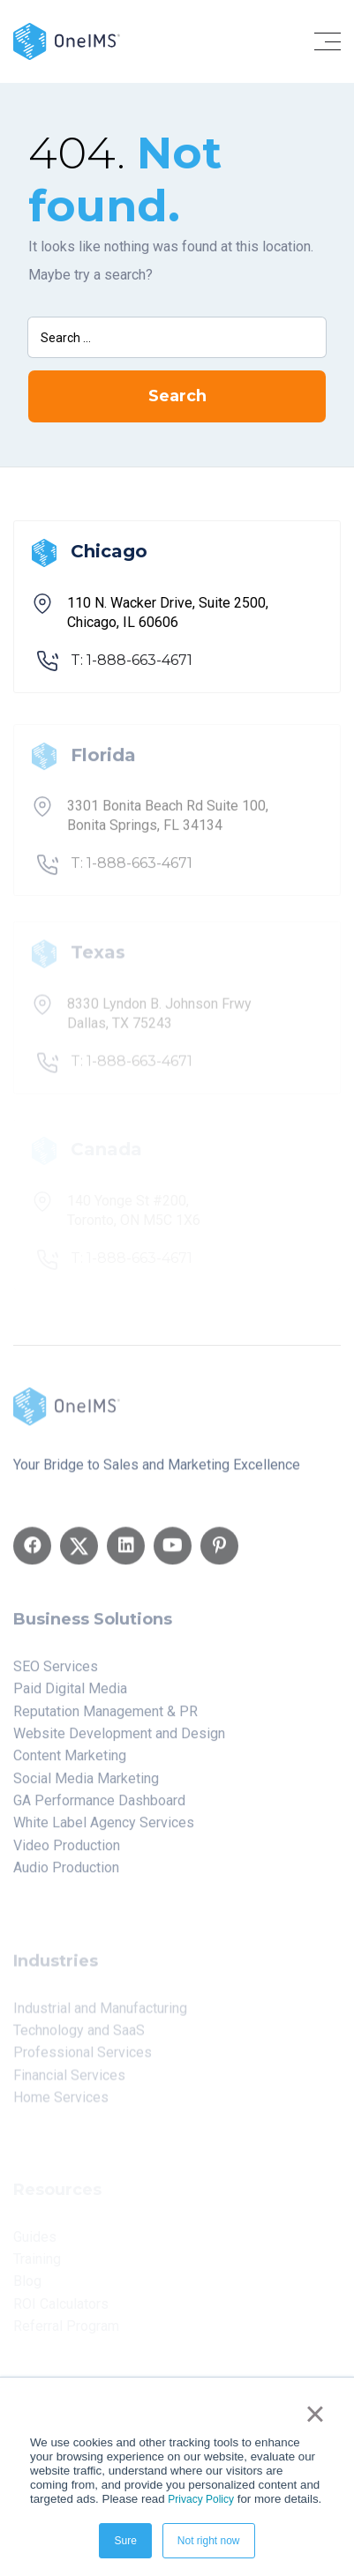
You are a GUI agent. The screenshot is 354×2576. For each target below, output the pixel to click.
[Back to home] (66, 40)
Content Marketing (69, 1761)
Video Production (66, 1850)
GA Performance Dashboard (99, 1806)
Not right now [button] (208, 2541)
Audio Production (66, 1873)
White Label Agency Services (103, 1828)
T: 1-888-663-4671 (131, 660)
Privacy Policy (201, 2499)
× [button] (315, 2413)
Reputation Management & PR (105, 1716)
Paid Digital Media (70, 1694)
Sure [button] (125, 2541)
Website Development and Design (119, 1738)
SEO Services (55, 1671)
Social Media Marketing (86, 1783)
